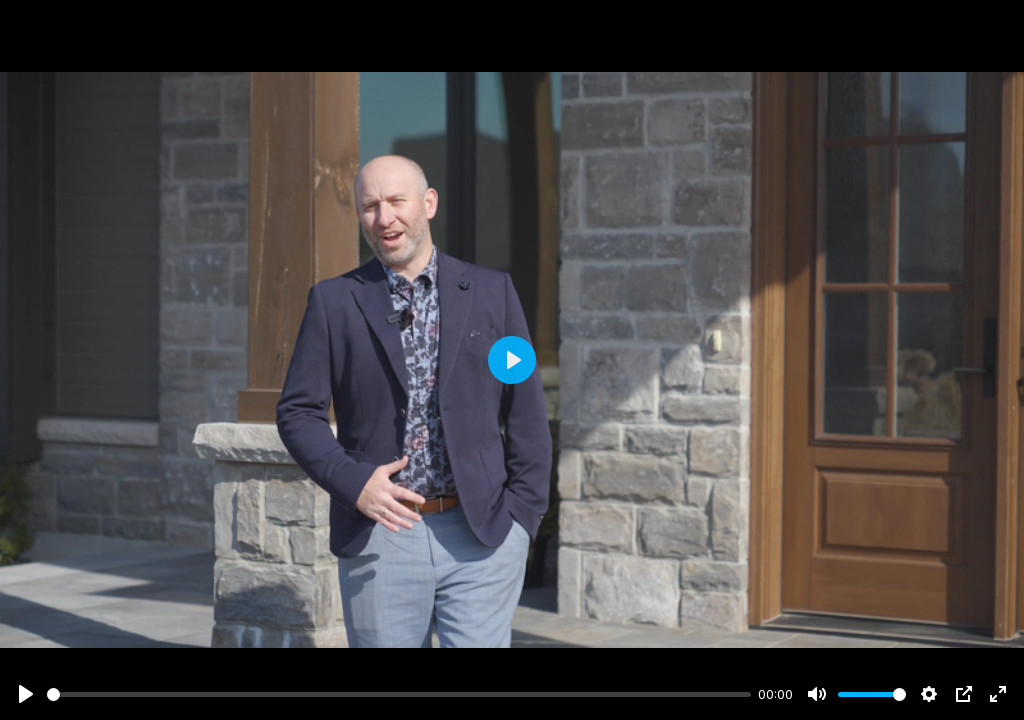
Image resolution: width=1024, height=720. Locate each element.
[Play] (26, 694)
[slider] (399, 694)
